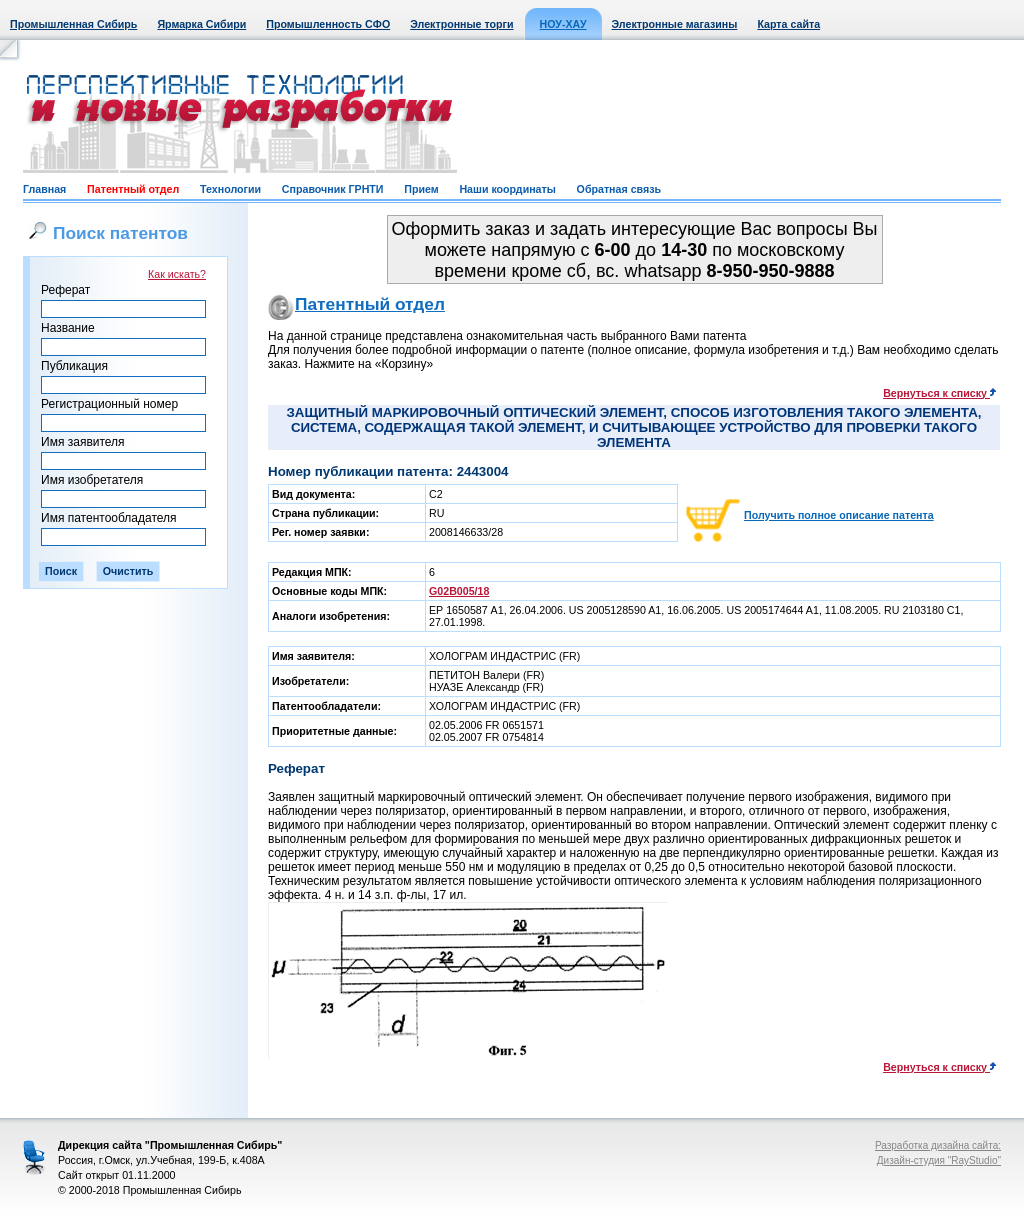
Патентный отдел (133, 189)
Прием (421, 189)
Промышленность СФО (328, 24)
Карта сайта (788, 24)
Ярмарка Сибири (201, 24)
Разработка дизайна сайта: (938, 1145)
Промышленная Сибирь (73, 24)
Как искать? (177, 274)
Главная (44, 189)
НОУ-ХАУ (563, 24)
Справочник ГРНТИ (333, 189)
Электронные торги (461, 24)
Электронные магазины (675, 24)
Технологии (230, 189)
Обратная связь (619, 189)
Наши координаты (507, 189)
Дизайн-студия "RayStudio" (939, 1160)
